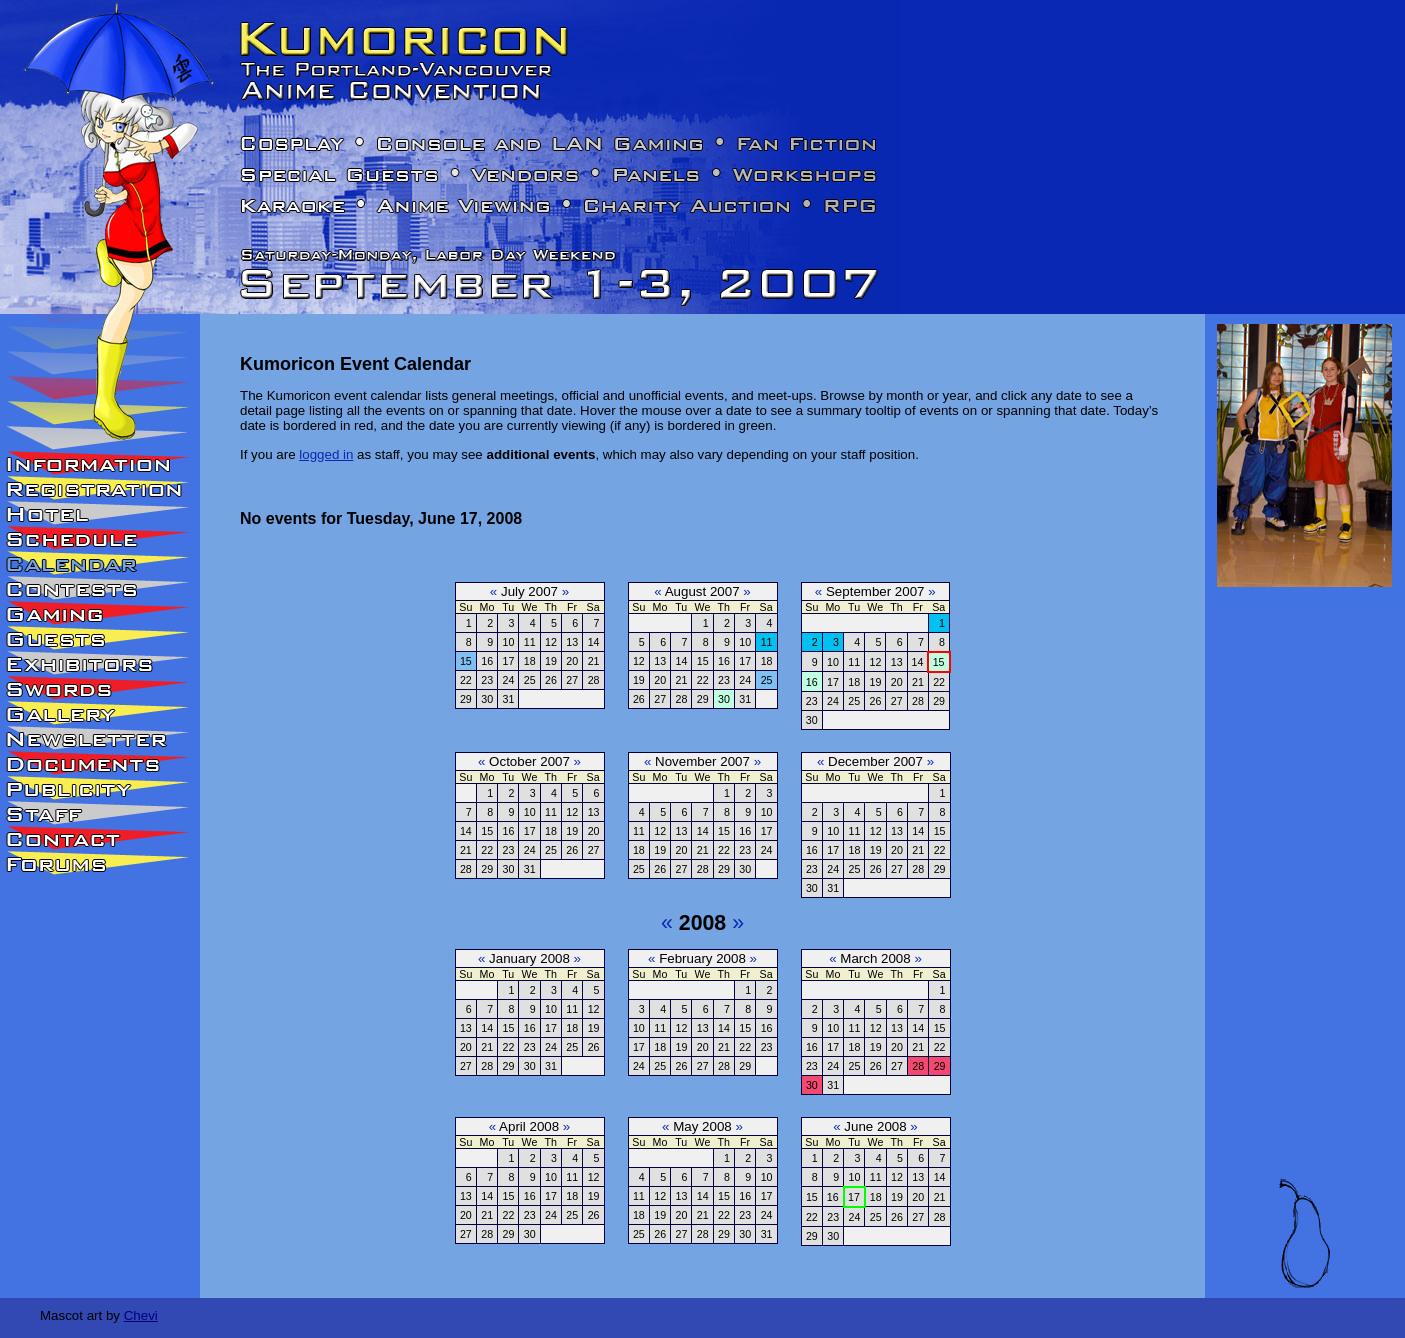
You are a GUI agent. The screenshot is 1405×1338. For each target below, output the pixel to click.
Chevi (141, 1315)
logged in (326, 454)
